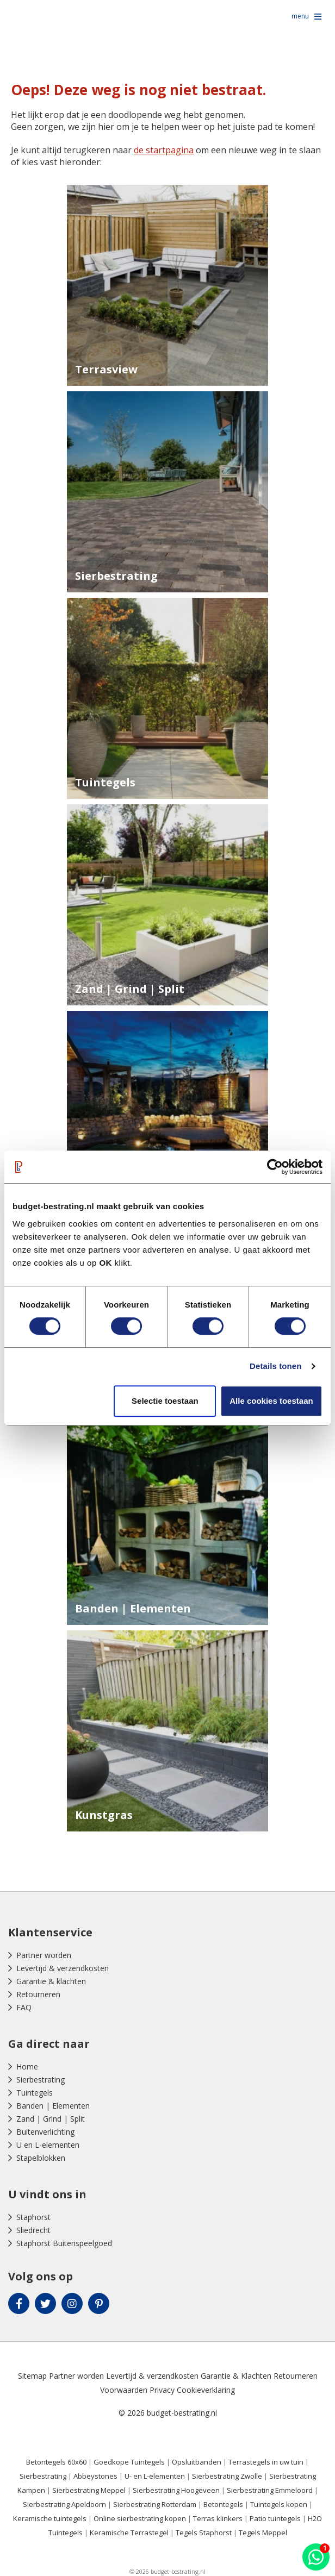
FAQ (24, 2007)
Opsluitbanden (196, 2462)
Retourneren (38, 1994)
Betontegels (223, 2504)
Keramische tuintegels (49, 2518)
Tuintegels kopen (278, 2504)
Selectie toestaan (165, 1400)
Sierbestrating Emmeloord (270, 2490)
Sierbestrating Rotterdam (154, 2504)
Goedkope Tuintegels (129, 2462)
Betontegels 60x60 (56, 2462)
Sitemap (32, 2376)
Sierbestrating (40, 2079)
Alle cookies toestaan (271, 1400)
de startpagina (164, 150)
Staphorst (33, 2217)
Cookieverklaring (206, 2390)
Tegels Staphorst (204, 2532)
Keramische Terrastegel (129, 2532)
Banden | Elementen (53, 2105)
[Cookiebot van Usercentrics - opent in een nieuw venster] (274, 1167)
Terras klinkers (218, 2518)
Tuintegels (34, 2092)
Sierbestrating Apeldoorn (64, 2504)
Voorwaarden (123, 2390)
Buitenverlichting (45, 2132)
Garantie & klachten (51, 1981)
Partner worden (43, 1955)
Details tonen (275, 1366)
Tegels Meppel (263, 2532)
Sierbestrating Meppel (89, 2490)
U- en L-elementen (155, 2476)
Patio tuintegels (275, 2518)
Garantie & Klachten (236, 2376)
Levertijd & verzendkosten (62, 1968)
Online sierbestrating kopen (140, 2518)
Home (27, 2066)
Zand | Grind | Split (50, 2119)
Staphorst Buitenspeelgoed (64, 2243)
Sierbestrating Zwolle (227, 2476)
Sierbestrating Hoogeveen (176, 2490)
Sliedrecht (33, 2230)
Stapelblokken (40, 2158)
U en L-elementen (47, 2145)
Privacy (162, 2390)
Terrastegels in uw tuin (265, 2462)
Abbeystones (95, 2476)
